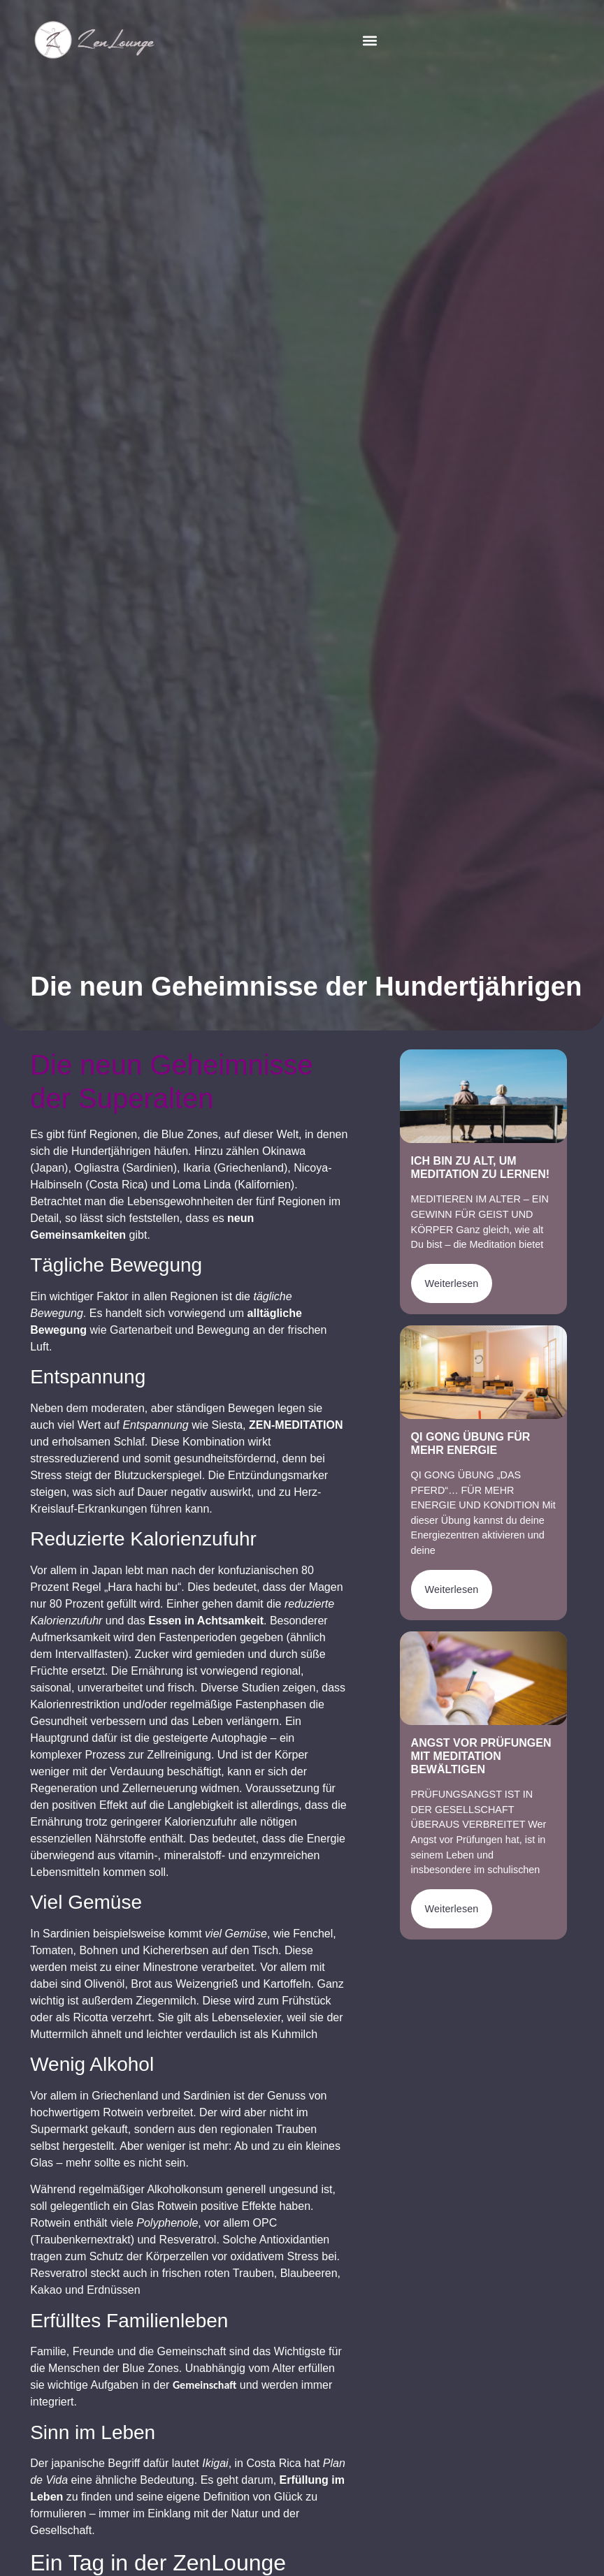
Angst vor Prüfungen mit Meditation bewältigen (481, 1756)
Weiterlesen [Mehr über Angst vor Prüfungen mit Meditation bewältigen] (452, 1908)
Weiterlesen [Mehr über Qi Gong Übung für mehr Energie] (452, 1589)
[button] (370, 40)
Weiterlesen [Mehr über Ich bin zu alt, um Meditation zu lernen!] (452, 1283)
